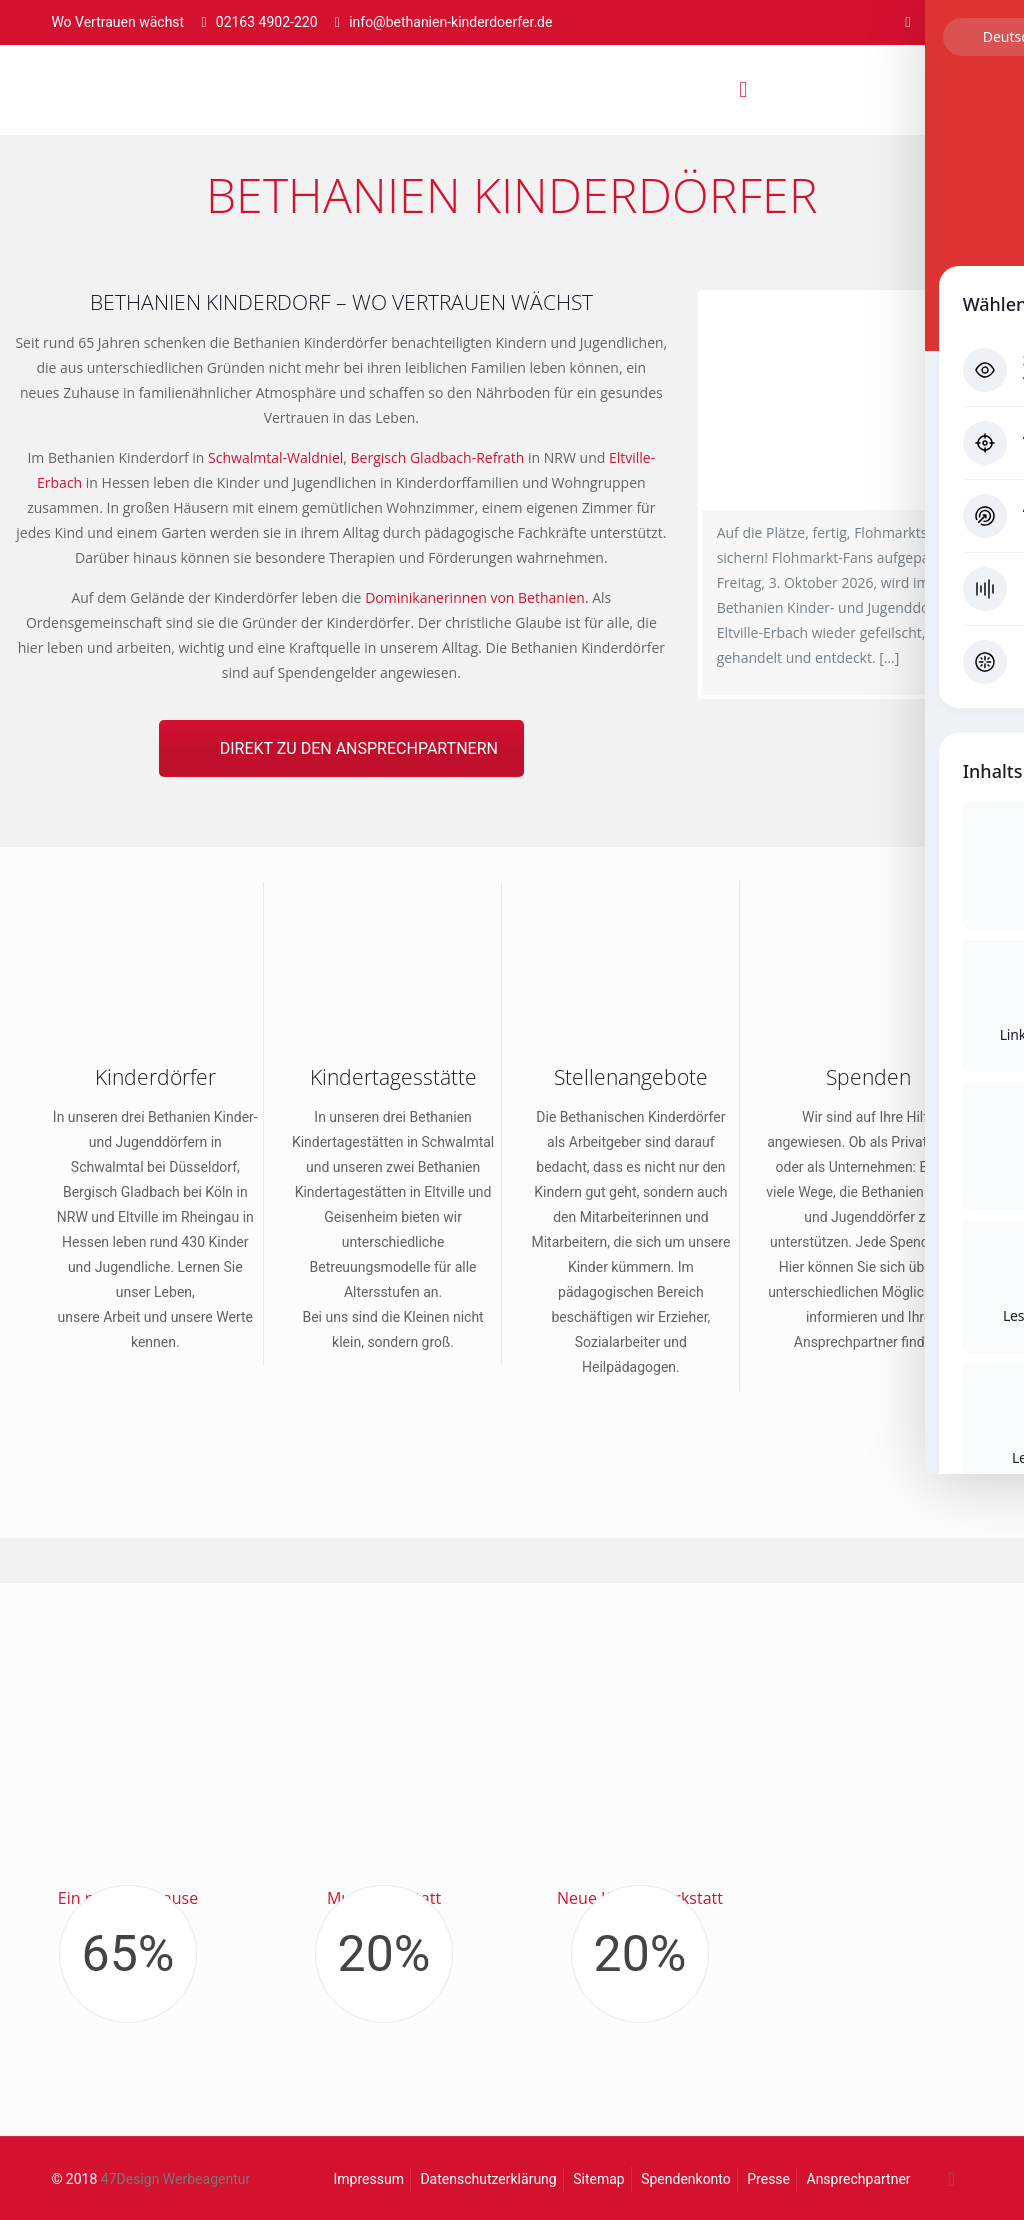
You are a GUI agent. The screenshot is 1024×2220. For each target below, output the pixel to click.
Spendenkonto (686, 2179)
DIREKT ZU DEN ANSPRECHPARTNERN (359, 748)
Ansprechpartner (859, 2179)
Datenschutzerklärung (488, 2179)
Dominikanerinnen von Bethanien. (476, 597)
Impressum (369, 2179)
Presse (768, 2179)
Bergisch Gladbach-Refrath (438, 457)
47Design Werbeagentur (175, 2179)
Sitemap (598, 2179)
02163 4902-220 (267, 22)
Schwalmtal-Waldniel (275, 457)
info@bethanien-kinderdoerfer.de (450, 22)
